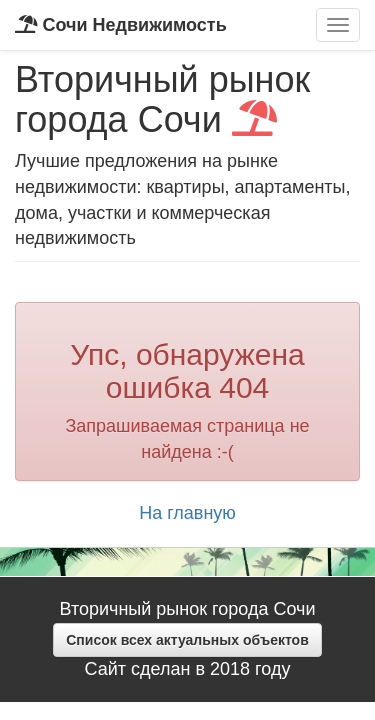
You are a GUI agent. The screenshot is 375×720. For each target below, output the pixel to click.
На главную (187, 513)
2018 (230, 669)
